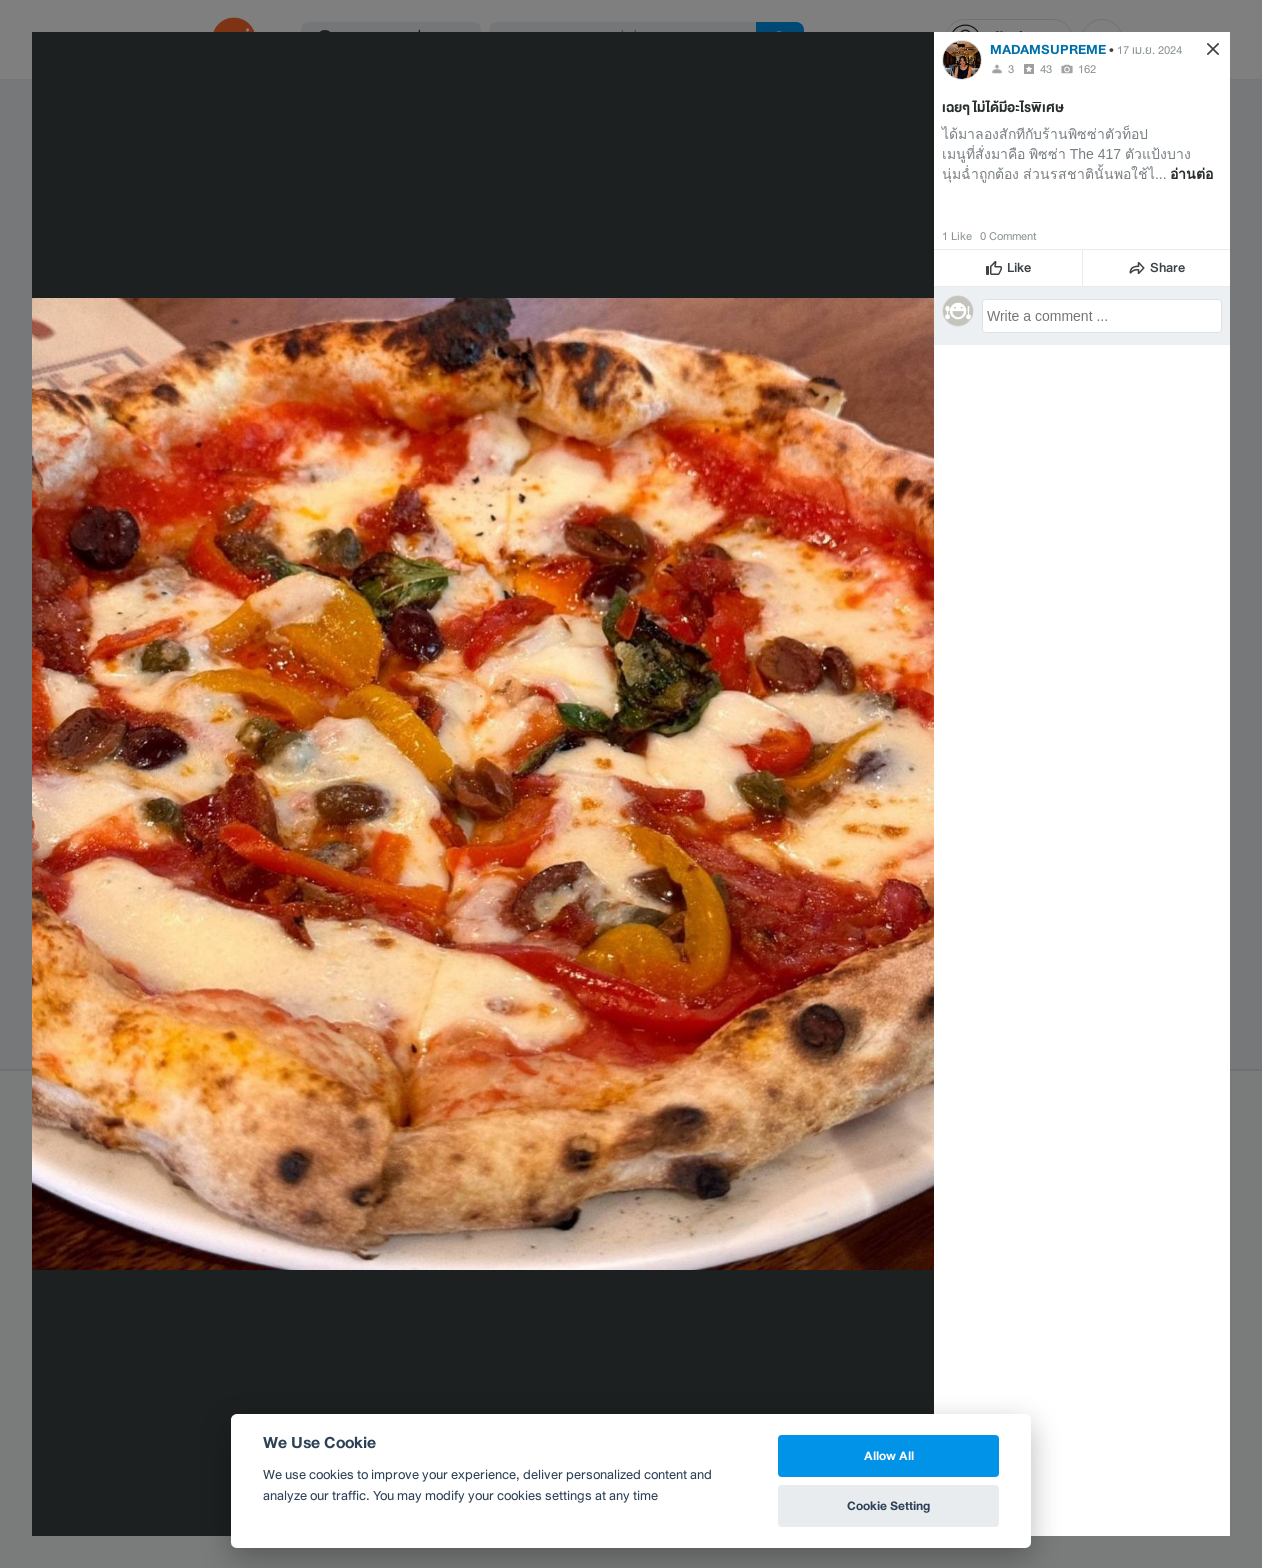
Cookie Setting (888, 1505)
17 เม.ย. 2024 (1149, 50)
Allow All (889, 1455)
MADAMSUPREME (1048, 49)
